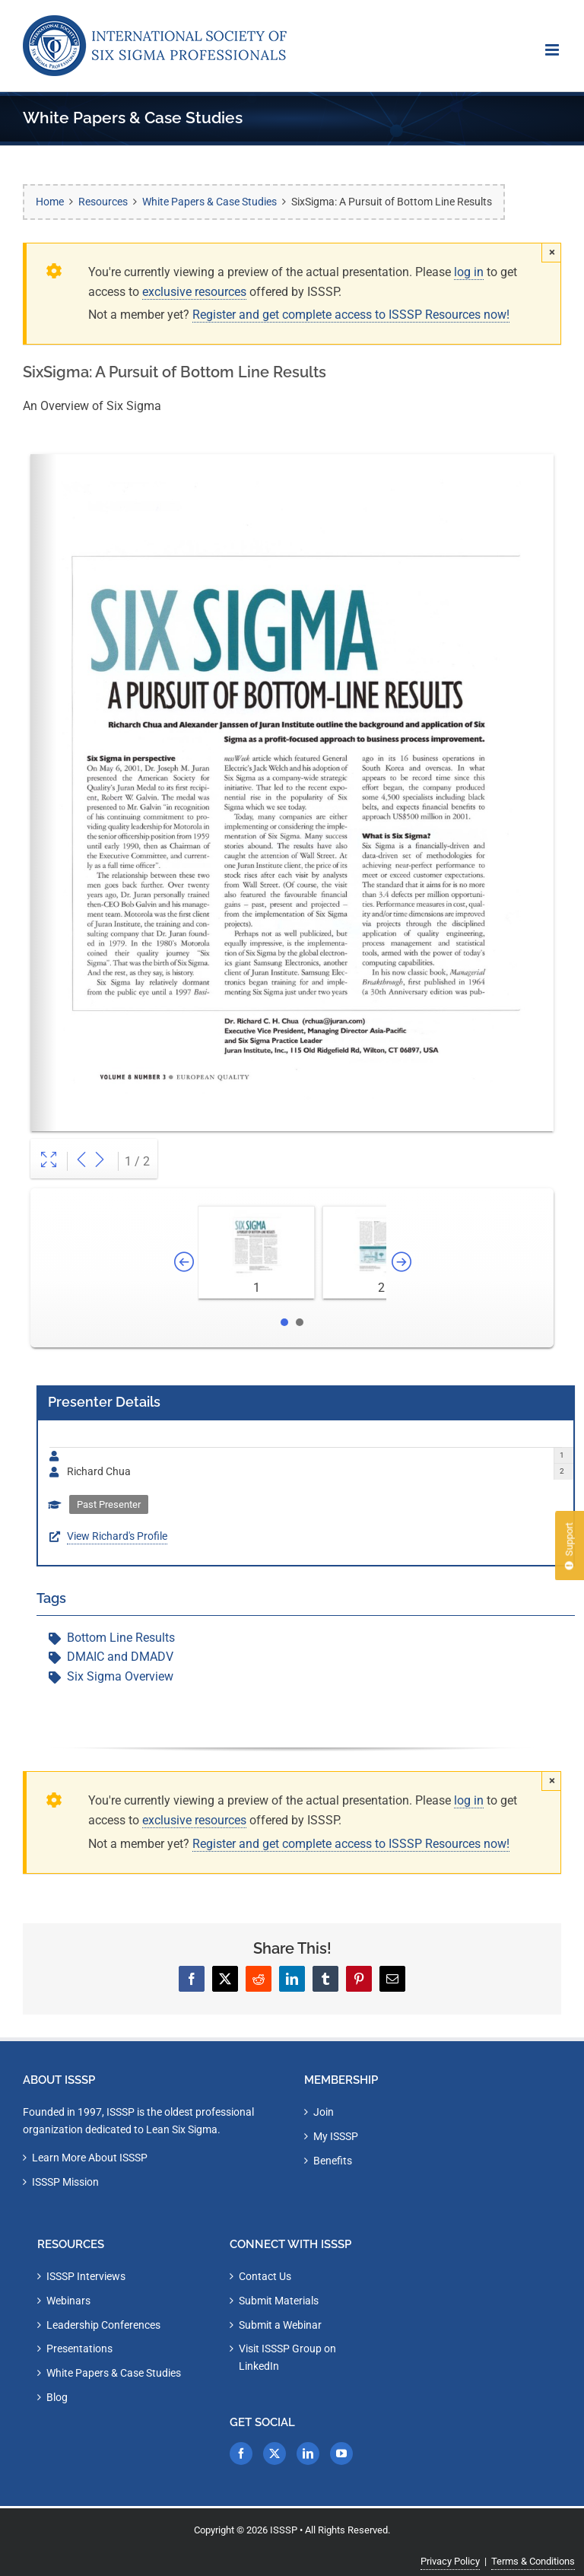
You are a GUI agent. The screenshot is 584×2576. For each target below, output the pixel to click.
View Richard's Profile (117, 1536)
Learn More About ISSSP (90, 2157)
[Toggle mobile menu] (553, 50)
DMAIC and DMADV (120, 1656)
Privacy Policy (450, 2561)
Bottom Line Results (121, 1637)
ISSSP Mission (65, 2182)
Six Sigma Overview (120, 1676)
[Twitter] (274, 2453)
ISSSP (283, 2530)
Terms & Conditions (533, 2561)
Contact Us (265, 2276)
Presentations (79, 2348)
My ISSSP (335, 2136)
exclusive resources (194, 292)
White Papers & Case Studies (113, 2373)
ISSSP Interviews (85, 2276)
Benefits (332, 2161)
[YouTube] (341, 2453)
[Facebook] (241, 2453)
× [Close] (552, 252)
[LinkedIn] (308, 2453)
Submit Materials (279, 2301)
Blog (57, 2397)
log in (469, 272)
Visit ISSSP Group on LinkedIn (287, 2357)
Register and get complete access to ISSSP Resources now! (350, 314)
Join (323, 2112)
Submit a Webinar (280, 2325)
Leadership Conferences (103, 2325)
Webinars (68, 2301)
